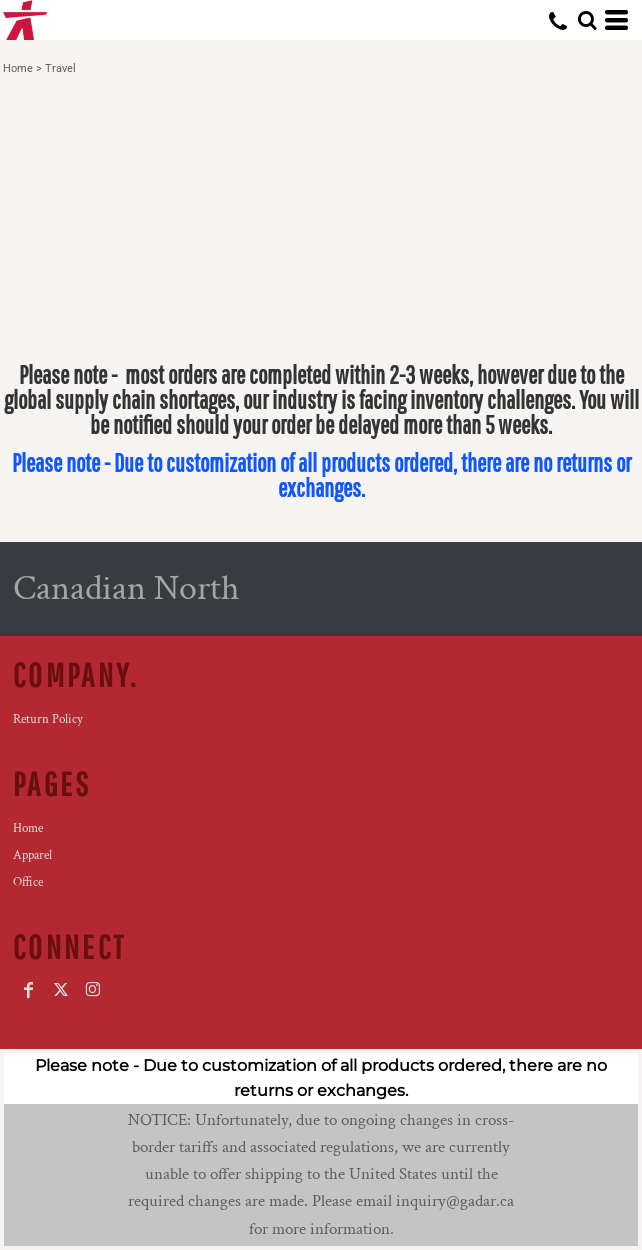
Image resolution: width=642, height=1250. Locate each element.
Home (18, 68)
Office (28, 882)
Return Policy (48, 719)
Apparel (32, 855)
